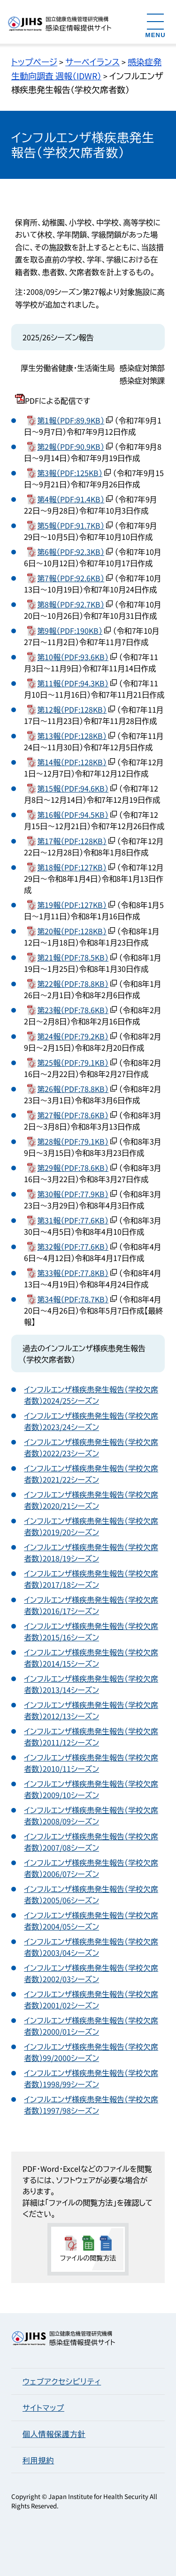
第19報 (72, 904)
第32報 (72, 1246)
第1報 (70, 420)
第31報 (72, 1220)
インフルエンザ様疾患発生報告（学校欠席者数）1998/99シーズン (91, 2078)
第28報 (72, 1141)
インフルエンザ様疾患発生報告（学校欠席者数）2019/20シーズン (91, 1526)
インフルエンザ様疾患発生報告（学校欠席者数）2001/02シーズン (91, 1999)
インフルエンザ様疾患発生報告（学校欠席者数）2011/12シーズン (91, 1736)
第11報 (72, 683)
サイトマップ (43, 2407)
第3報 (69, 472)
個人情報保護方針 (54, 2433)
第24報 (72, 1036)
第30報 (72, 1194)
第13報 (72, 735)
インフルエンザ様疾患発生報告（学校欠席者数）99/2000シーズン (91, 2052)
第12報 (72, 709)
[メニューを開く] (155, 25)
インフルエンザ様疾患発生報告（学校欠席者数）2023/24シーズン (91, 1421)
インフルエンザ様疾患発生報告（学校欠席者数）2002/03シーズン (91, 1973)
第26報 (72, 1088)
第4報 (70, 499)
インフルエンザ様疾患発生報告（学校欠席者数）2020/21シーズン (91, 1500)
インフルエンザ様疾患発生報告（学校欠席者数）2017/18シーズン (91, 1579)
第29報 (72, 1167)
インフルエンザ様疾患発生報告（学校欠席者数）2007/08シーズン (91, 1841)
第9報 (69, 630)
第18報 (72, 867)
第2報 (70, 446)
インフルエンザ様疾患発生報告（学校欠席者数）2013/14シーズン (91, 1684)
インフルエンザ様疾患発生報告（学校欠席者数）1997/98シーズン (91, 2104)
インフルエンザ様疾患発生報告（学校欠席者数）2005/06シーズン (91, 1894)
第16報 (72, 814)
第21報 (72, 957)
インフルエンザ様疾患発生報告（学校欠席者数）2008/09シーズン (91, 1815)
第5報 (70, 525)
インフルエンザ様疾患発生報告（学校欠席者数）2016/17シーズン (91, 1605)
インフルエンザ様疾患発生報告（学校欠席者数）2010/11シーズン (91, 1763)
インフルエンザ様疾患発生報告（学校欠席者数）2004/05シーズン (91, 1920)
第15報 (72, 788)
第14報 (72, 762)
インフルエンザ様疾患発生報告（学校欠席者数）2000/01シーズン (91, 2026)
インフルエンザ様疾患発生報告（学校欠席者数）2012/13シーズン (91, 1710)
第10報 (72, 656)
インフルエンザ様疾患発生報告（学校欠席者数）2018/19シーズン (91, 1552)
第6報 (70, 551)
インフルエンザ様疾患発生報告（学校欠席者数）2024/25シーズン (91, 1395)
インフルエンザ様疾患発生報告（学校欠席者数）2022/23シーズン (91, 1447)
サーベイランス (92, 61)
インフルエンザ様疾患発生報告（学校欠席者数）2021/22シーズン (91, 1473)
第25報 (72, 1062)
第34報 (72, 1299)
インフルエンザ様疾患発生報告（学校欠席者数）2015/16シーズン (91, 1631)
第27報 (72, 1115)
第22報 (72, 983)
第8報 (70, 604)
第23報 (72, 1009)
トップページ (34, 61)
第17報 (72, 840)
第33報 (72, 1272)
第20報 (72, 931)
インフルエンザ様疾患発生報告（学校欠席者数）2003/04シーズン (91, 1947)
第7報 (70, 578)
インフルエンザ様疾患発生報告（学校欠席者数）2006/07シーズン (91, 1868)
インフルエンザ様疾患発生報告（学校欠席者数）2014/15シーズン (91, 1657)
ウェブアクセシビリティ (62, 2381)
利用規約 (38, 2460)
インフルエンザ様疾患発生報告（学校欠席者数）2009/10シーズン (91, 1789)
